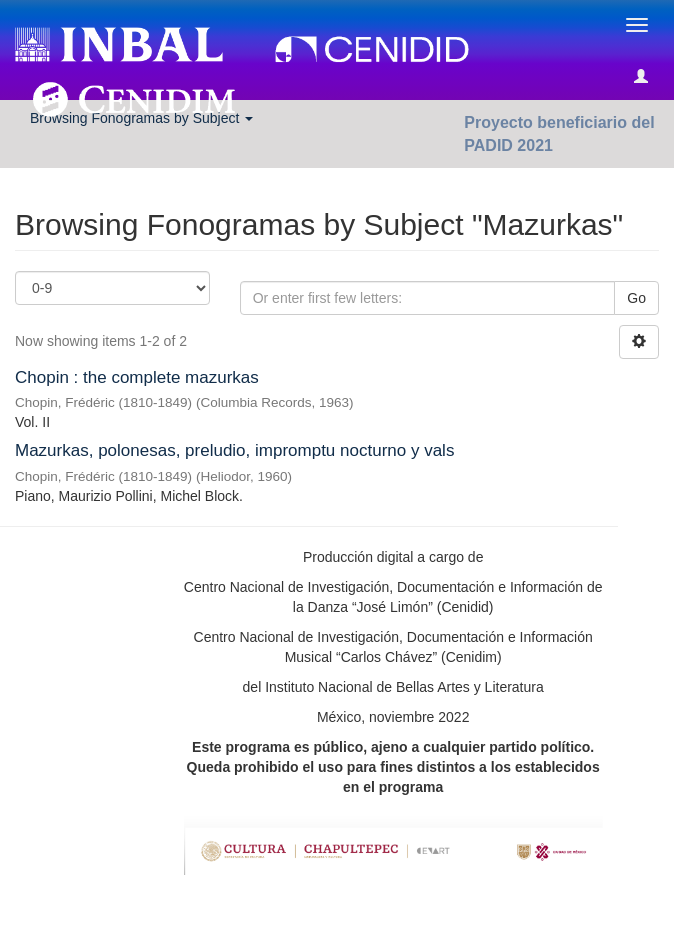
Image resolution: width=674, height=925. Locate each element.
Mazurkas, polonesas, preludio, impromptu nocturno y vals (234, 450)
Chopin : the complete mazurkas (137, 377)
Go (636, 298)
